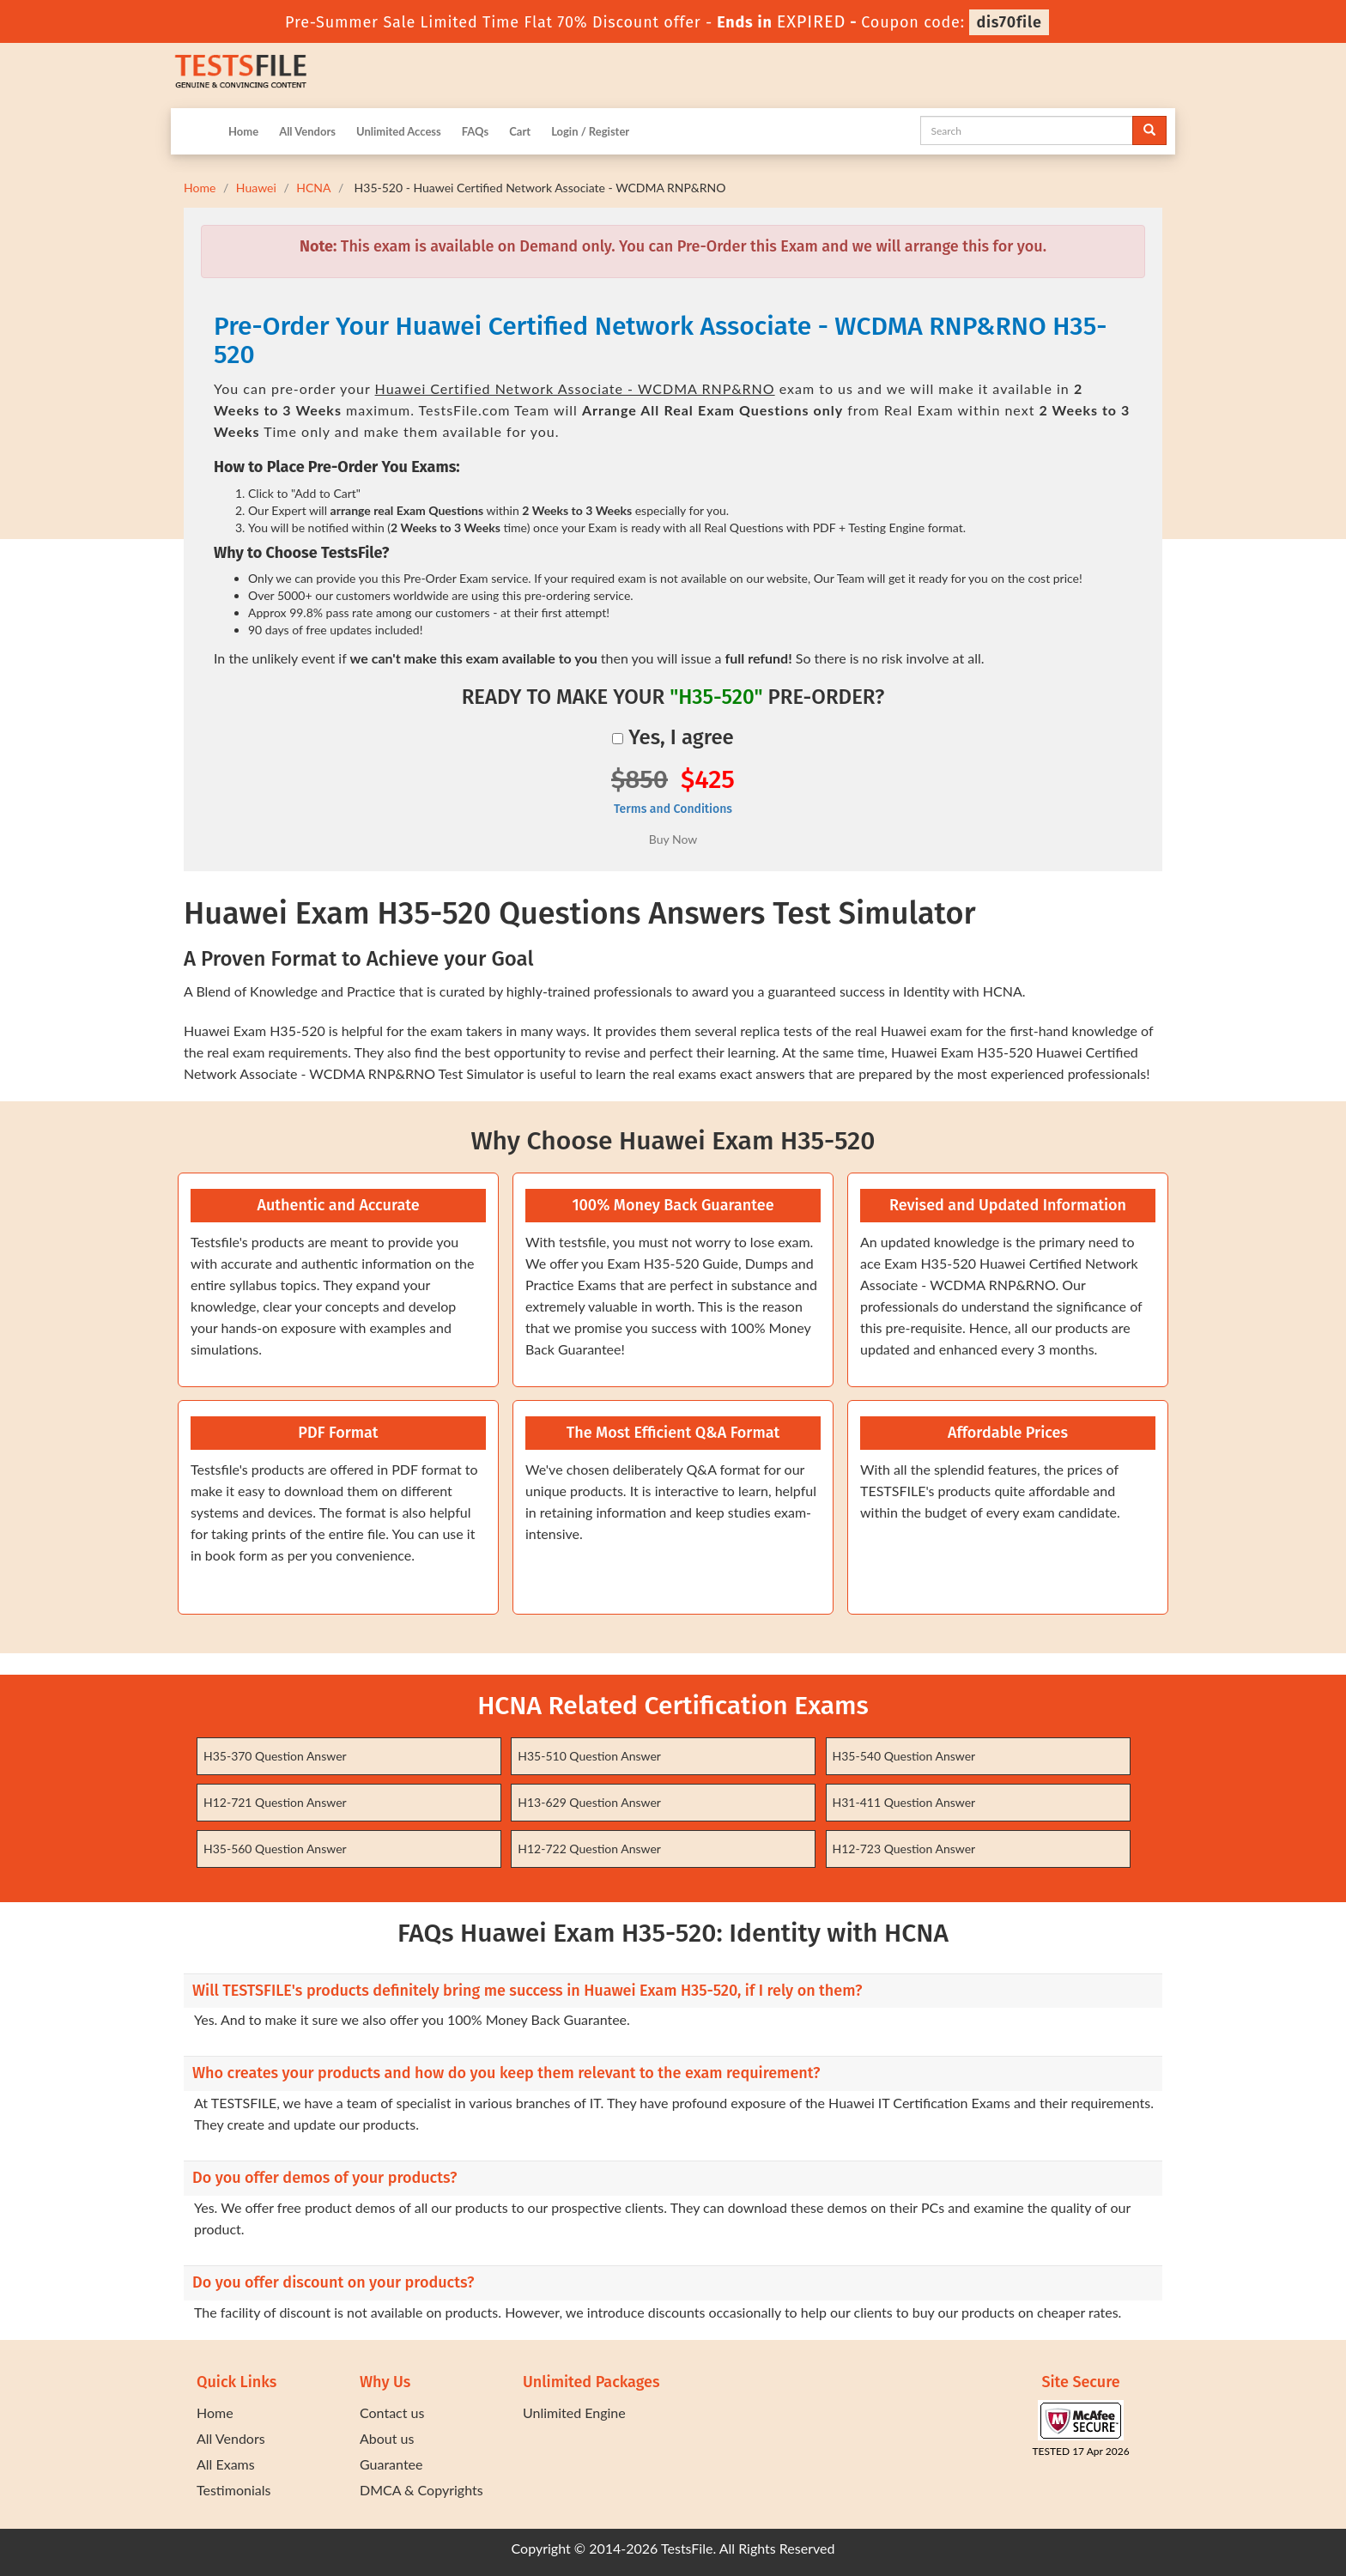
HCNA (313, 187)
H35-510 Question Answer (589, 1756)
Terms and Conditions (673, 809)
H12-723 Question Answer (904, 1848)
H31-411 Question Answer (904, 1802)
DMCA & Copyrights (421, 2490)
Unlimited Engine (574, 2412)
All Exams (226, 2464)
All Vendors (307, 131)
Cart (520, 131)
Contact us (392, 2412)
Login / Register (590, 131)
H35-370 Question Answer (275, 1756)
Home (243, 131)
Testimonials (233, 2490)
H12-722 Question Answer (589, 1848)
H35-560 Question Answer (275, 1848)
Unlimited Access (398, 131)
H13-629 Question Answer (589, 1802)
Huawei (256, 187)
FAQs (475, 131)
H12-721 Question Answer (275, 1802)
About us (387, 2438)
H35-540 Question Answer (904, 1756)
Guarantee (391, 2464)
